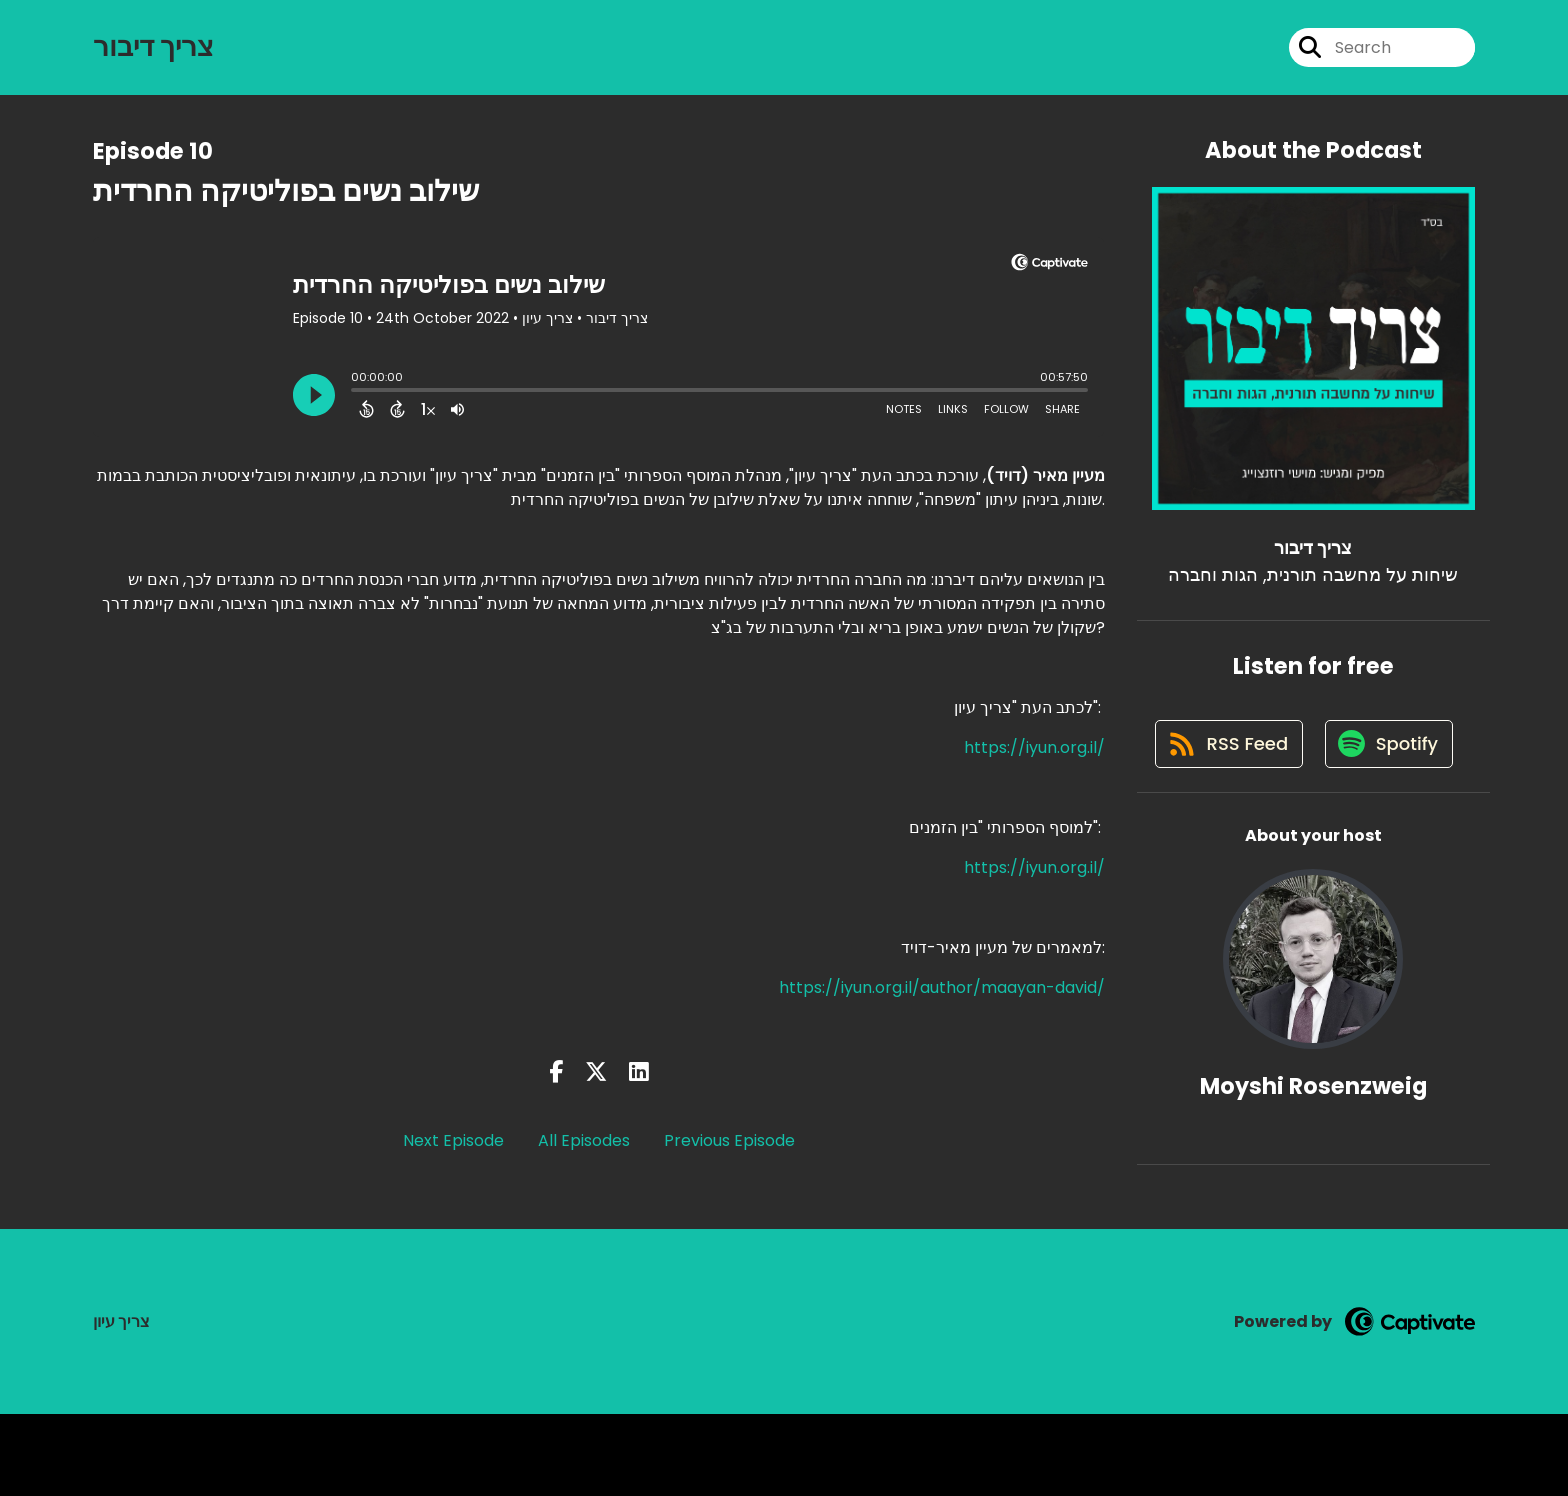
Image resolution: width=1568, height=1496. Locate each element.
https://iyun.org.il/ (1034, 751)
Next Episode (453, 1145)
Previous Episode (729, 1145)
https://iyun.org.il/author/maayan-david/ (942, 991)
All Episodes (584, 1145)
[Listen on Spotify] (1303, 825)
